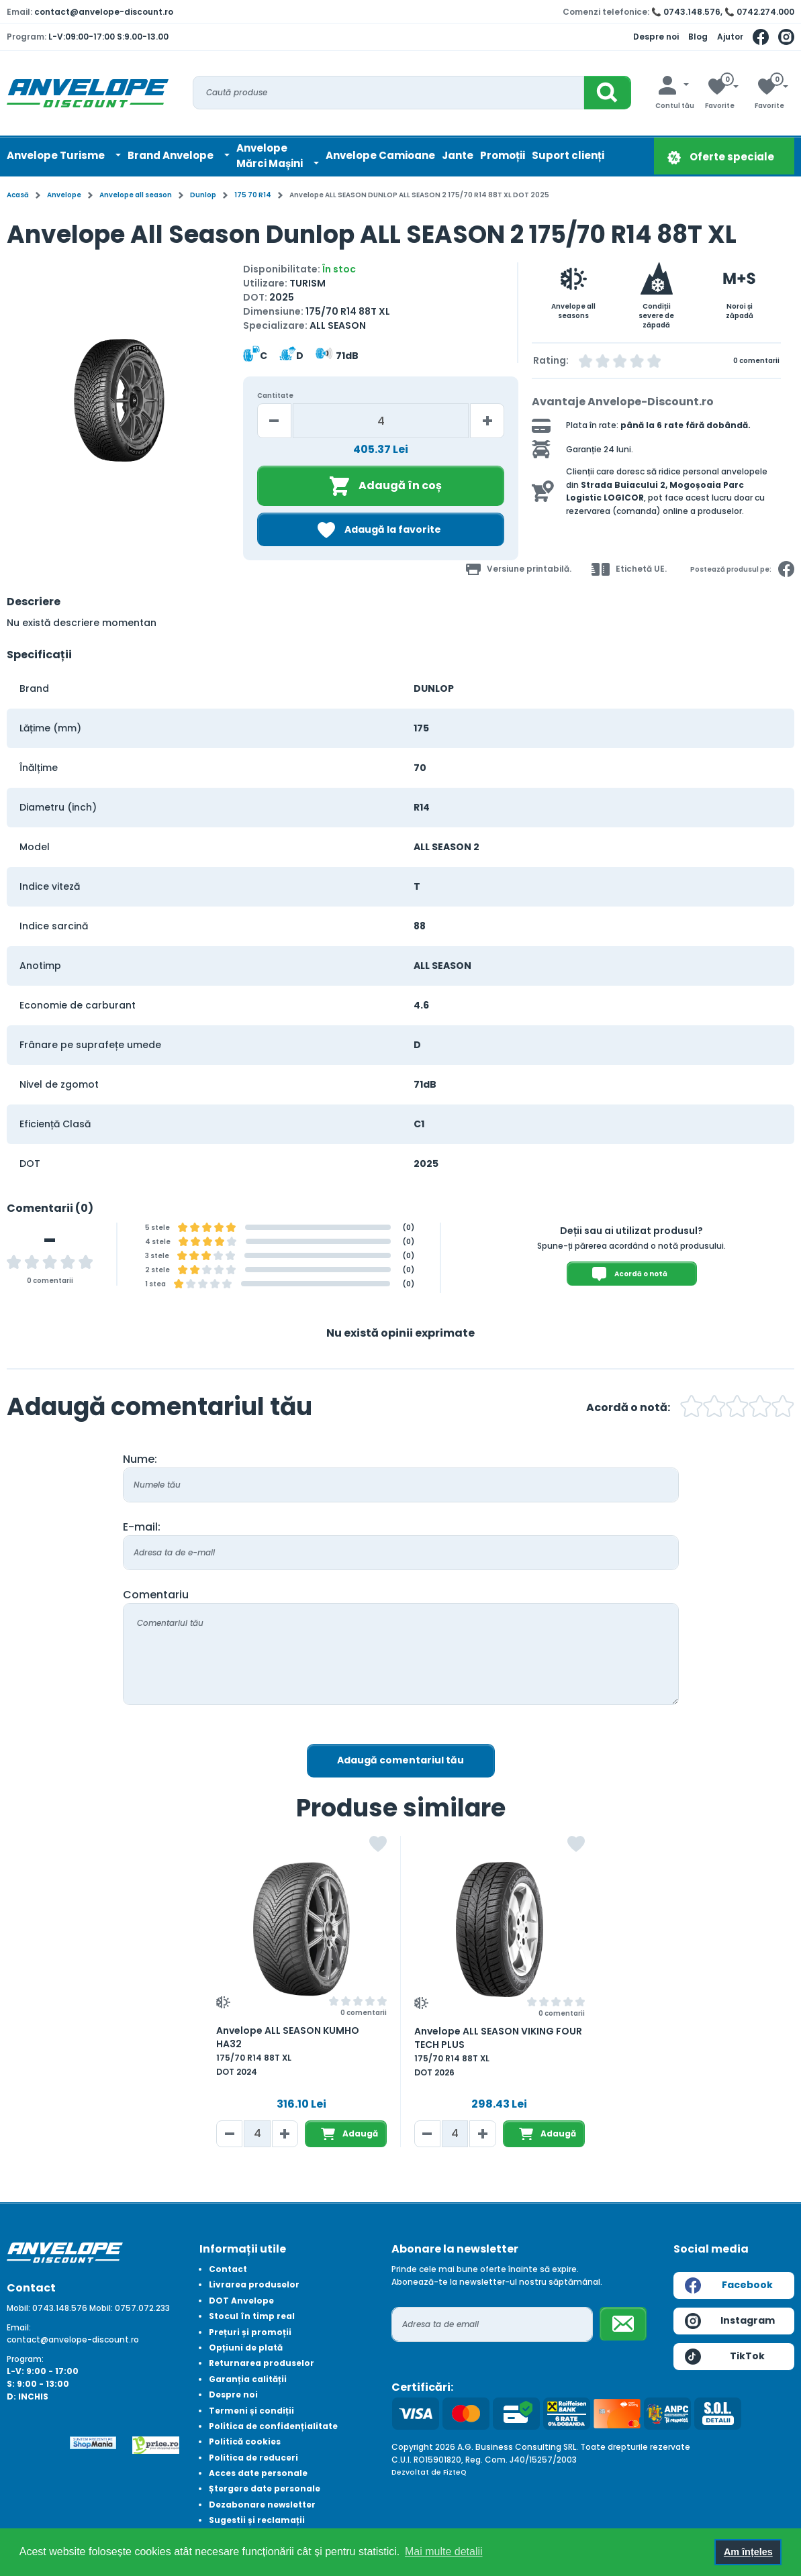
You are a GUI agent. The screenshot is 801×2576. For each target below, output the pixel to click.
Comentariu (156, 1594)
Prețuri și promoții (250, 2332)
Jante (457, 155)
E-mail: (141, 1527)
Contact (228, 2269)
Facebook (729, 2285)
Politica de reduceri (253, 2457)
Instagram (730, 2321)
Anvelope (64, 195)
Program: (25, 2359)
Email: (19, 2327)
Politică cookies (245, 2441)
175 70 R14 (252, 195)
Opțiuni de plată (246, 2347)
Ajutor (730, 36)
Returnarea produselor (261, 2363)
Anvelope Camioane (380, 155)
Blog (698, 36)
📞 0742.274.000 (759, 11)
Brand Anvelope (172, 155)
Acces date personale (258, 2473)
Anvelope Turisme (57, 155)
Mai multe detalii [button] (444, 2551)
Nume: (140, 1459)
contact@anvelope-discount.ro (103, 11)
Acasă (18, 195)
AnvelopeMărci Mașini (270, 155)
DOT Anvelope (241, 2300)
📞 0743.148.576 (685, 11)
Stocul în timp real (252, 2316)
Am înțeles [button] (748, 2551)
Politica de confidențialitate (273, 2426)
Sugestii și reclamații (257, 2520)
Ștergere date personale (264, 2488)
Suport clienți (568, 155)
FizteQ (455, 2472)
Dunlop (203, 195)
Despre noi (656, 36)
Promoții (502, 155)
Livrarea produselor (254, 2284)
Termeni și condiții (251, 2410)
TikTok (725, 2357)
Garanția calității (248, 2379)
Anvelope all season (135, 195)
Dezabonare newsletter (262, 2504)
